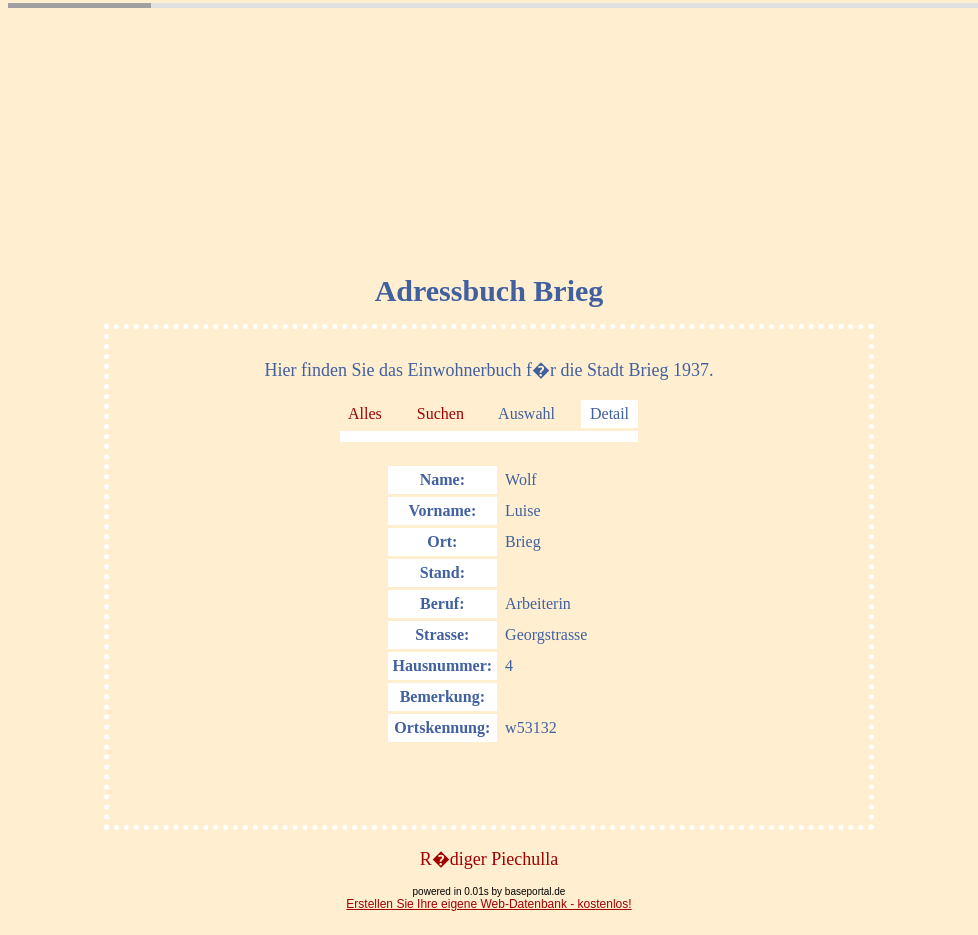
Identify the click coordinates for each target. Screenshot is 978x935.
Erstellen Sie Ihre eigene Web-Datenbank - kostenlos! (488, 904)
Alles (365, 413)
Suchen (440, 413)
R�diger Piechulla (489, 859)
